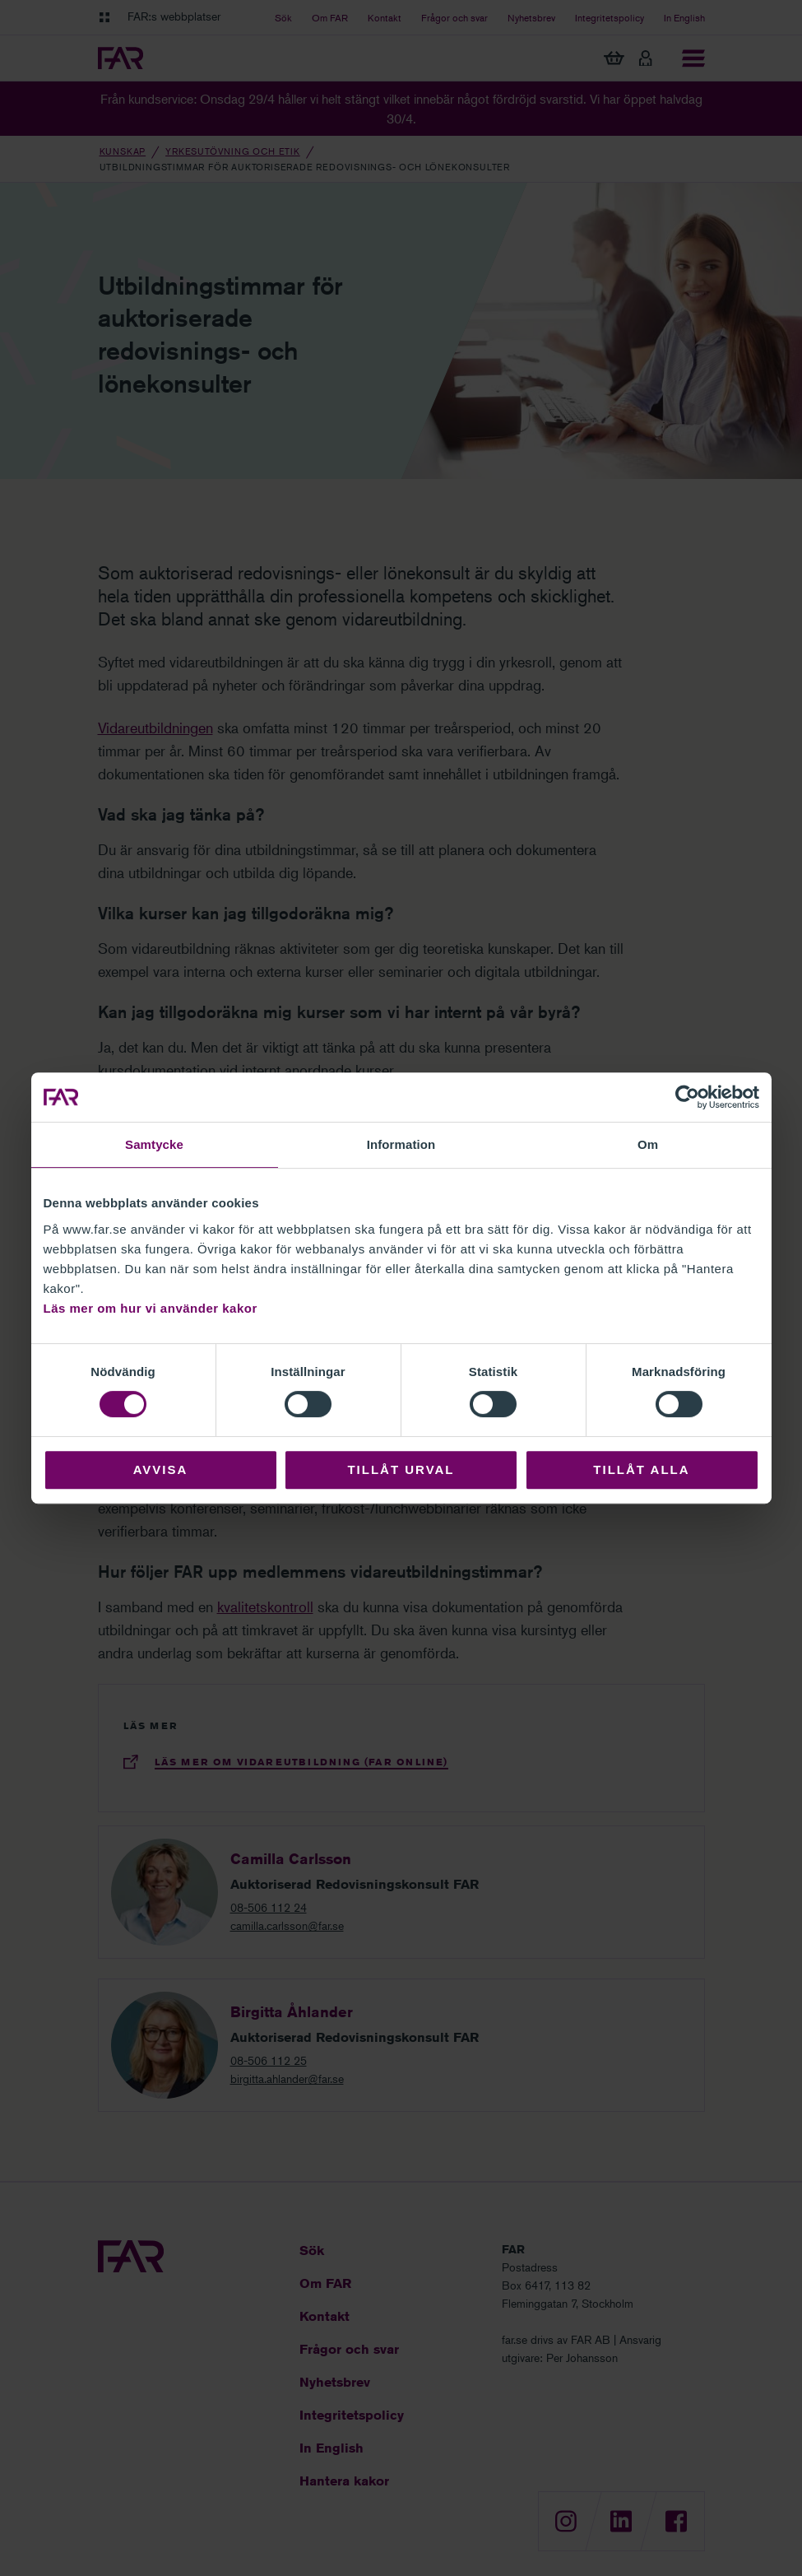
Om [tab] (647, 1144)
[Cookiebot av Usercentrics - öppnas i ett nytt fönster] (687, 1097)
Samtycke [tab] (154, 1144)
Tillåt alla (641, 1469)
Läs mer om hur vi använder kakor (150, 1308)
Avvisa (160, 1469)
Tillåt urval (400, 1469)
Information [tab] (401, 1144)
